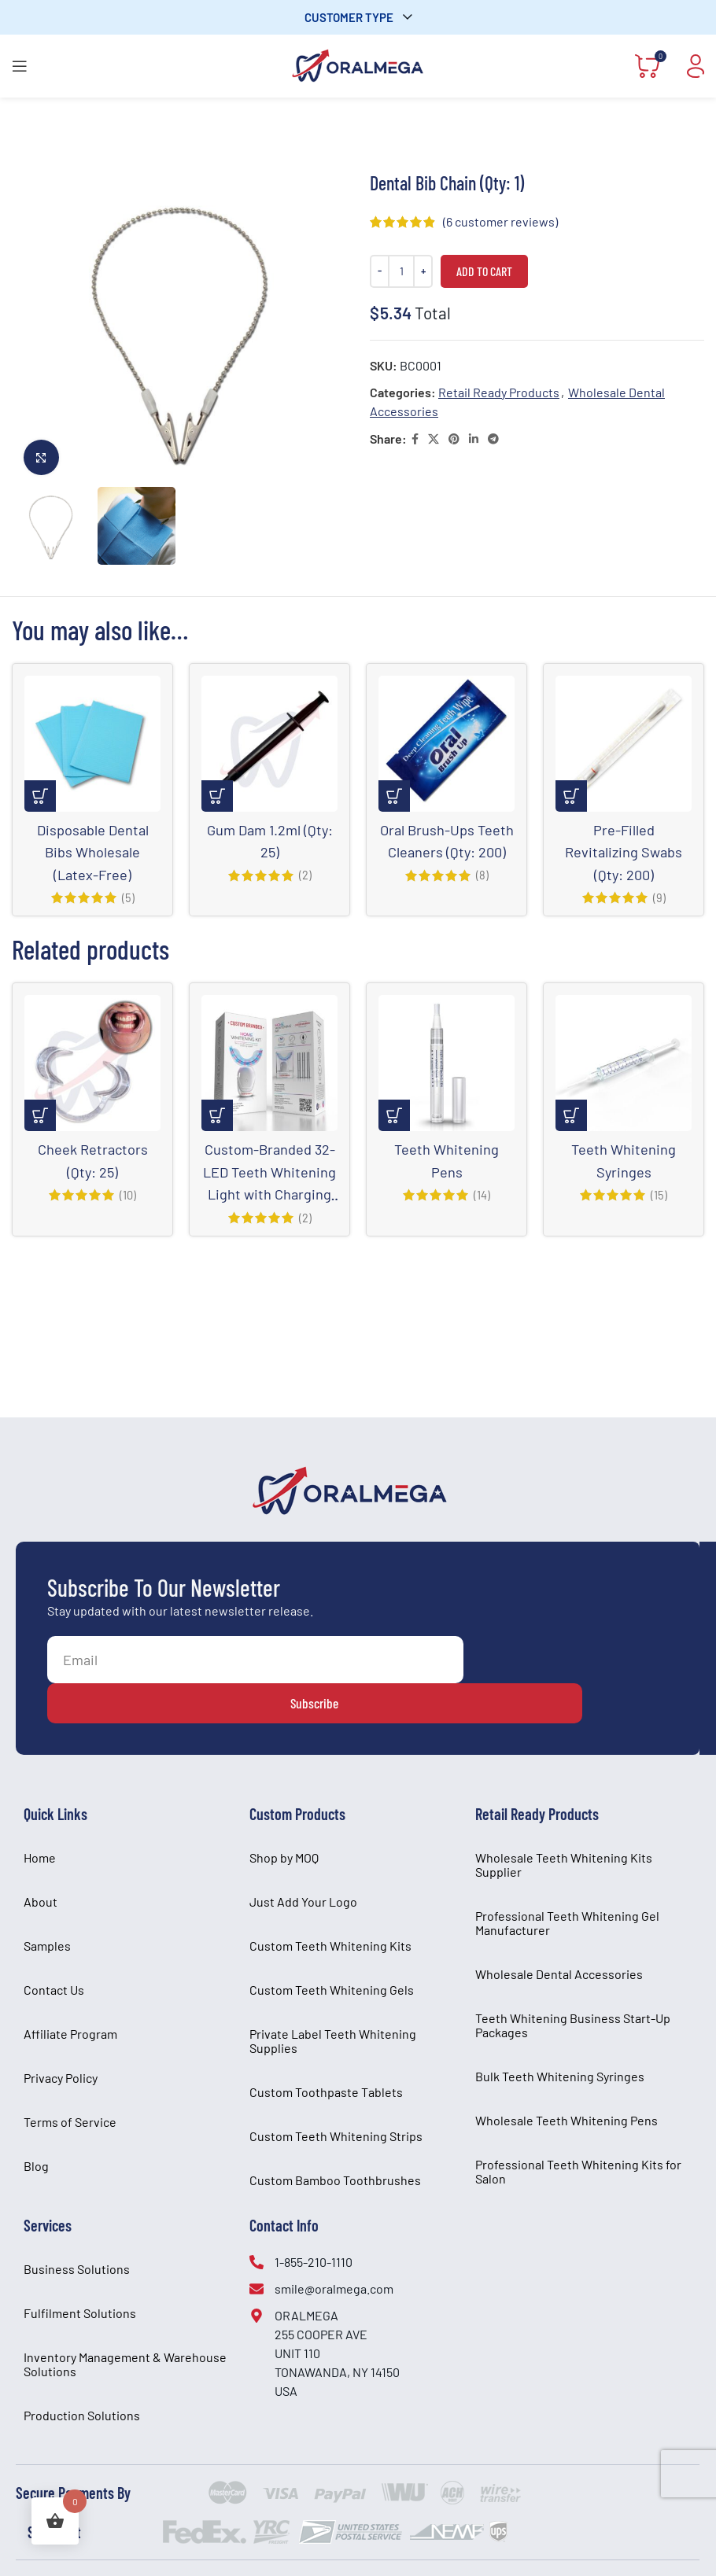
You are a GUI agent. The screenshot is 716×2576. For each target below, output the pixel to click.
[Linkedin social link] (473, 439)
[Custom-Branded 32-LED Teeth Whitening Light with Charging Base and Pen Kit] (269, 1062)
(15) (659, 1193)
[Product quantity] (401, 271)
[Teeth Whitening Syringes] (623, 1062)
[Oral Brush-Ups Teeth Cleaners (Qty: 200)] (446, 744)
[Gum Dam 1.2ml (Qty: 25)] (269, 744)
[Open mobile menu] (19, 66)
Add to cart (484, 270)
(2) (305, 874)
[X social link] (433, 439)
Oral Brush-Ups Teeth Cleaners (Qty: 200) (447, 851)
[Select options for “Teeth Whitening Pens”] (394, 1114)
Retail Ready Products (498, 392)
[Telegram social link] (493, 439)
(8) (482, 896)
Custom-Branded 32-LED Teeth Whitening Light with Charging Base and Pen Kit (269, 1191)
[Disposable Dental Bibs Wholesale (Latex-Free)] (92, 744)
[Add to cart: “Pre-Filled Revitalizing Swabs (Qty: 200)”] (571, 796)
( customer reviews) (500, 221)
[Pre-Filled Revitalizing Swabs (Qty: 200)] (623, 744)
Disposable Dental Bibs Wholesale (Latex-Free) (92, 851)
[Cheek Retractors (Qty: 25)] (92, 1062)
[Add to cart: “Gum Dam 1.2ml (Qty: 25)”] (217, 796)
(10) (128, 1193)
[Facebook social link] (415, 439)
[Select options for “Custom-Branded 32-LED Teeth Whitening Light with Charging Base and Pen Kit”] (217, 1114)
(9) (659, 896)
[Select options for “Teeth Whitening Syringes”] (571, 1114)
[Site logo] (358, 64)
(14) (482, 1193)
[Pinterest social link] (454, 439)
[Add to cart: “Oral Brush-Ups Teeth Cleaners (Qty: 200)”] (394, 796)
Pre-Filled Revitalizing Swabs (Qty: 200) (624, 851)
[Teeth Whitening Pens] (446, 1062)
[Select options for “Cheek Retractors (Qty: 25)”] (40, 1114)
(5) (128, 896)
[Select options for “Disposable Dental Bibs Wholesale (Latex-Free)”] (40, 796)
